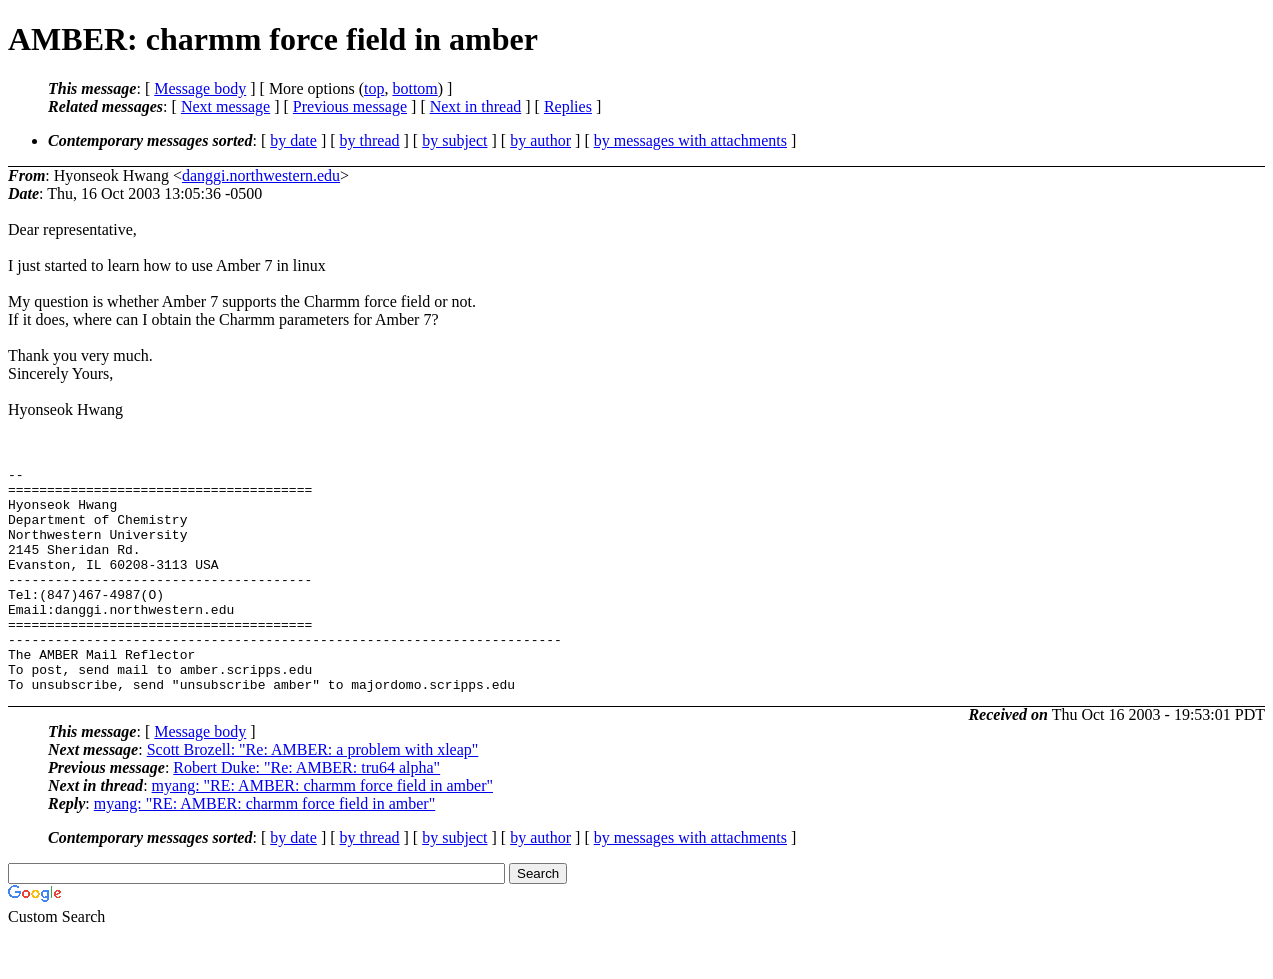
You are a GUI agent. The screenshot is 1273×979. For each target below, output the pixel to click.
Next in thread (476, 106)
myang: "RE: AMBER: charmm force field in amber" (322, 830)
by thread (370, 140)
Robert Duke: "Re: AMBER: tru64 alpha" (306, 812)
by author (540, 140)
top (374, 88)
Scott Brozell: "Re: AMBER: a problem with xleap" (313, 794)
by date (293, 140)
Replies (568, 106)
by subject (454, 140)
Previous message (350, 106)
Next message (225, 106)
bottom (414, 88)
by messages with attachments (690, 140)
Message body (200, 88)
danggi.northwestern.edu (261, 175)
